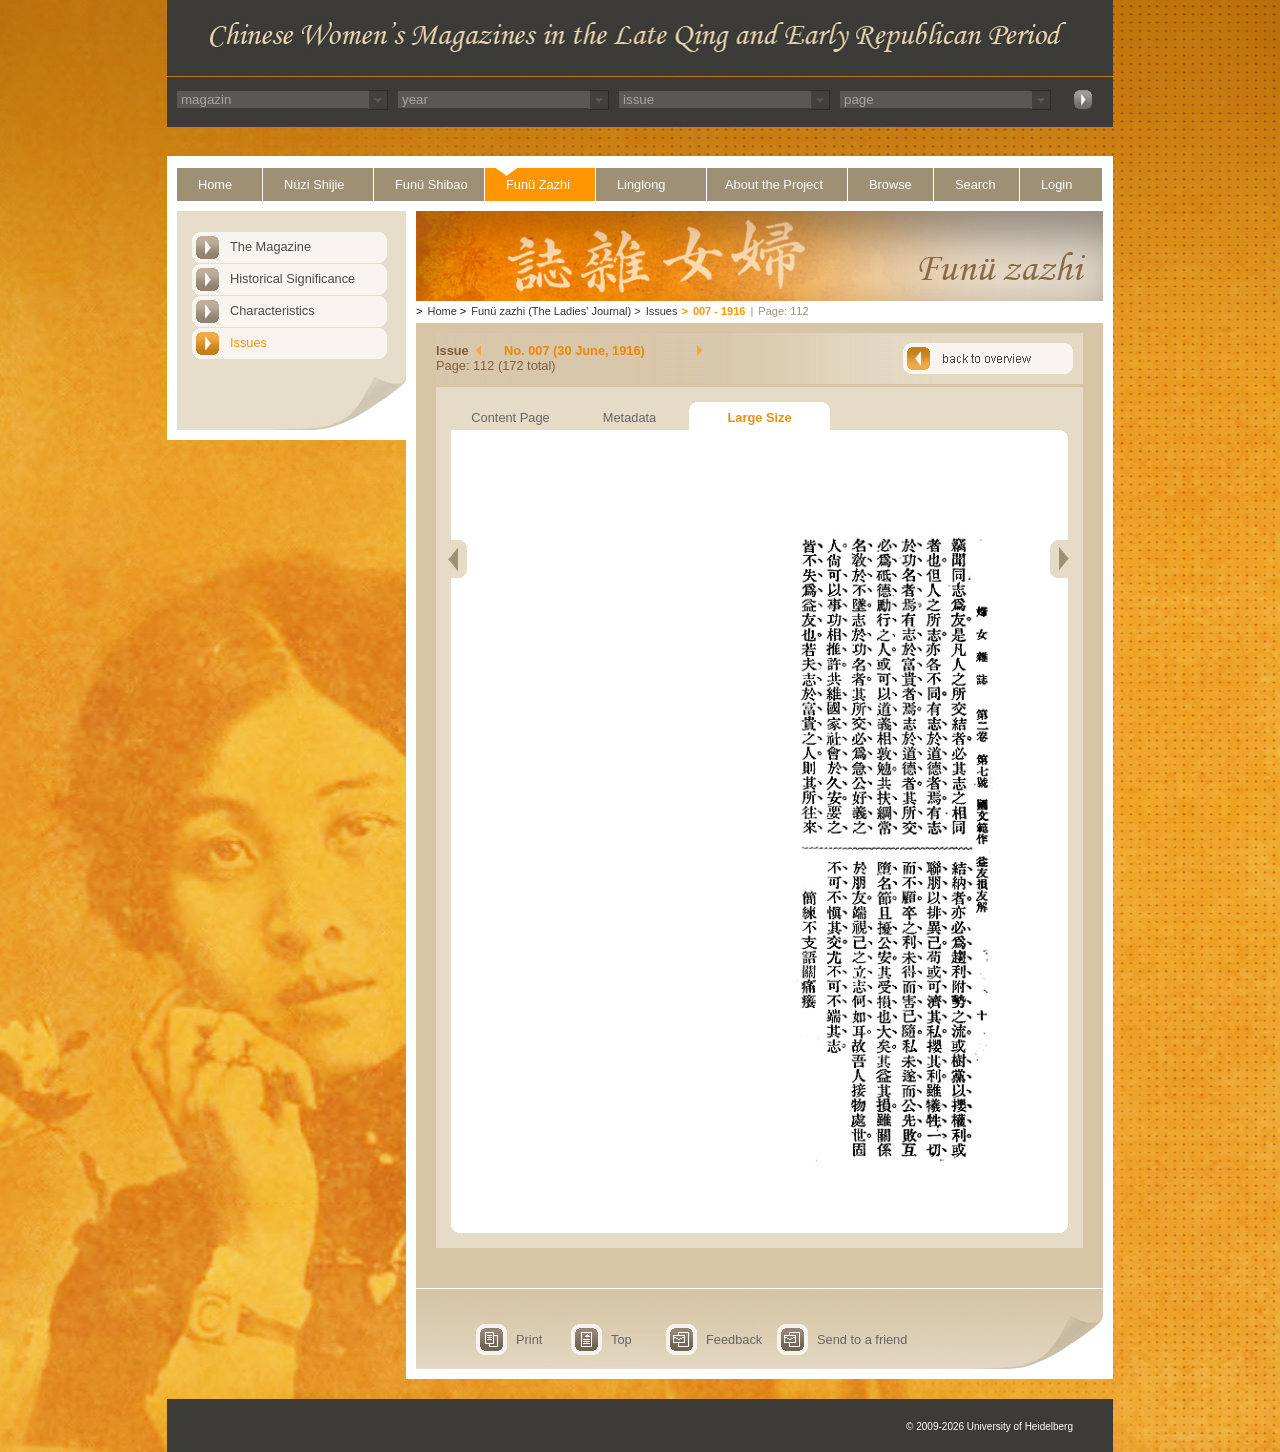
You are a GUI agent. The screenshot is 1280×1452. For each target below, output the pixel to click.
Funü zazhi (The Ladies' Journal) (551, 311)
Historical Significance (292, 278)
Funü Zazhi (538, 184)
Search (975, 184)
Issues (248, 342)
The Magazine (270, 246)
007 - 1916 (719, 311)
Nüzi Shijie (314, 184)
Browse (890, 184)
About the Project (774, 184)
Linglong (641, 184)
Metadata (629, 417)
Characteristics (272, 310)
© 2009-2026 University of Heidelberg (989, 1426)
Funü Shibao (431, 184)
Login (1056, 184)
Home (215, 184)
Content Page (510, 417)
